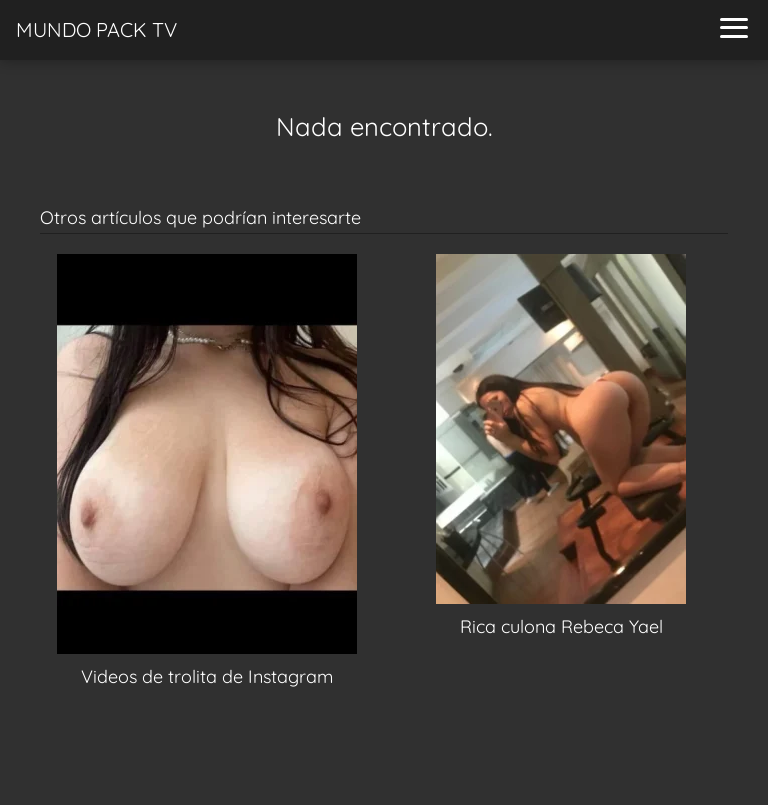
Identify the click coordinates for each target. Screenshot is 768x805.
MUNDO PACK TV (96, 29)
